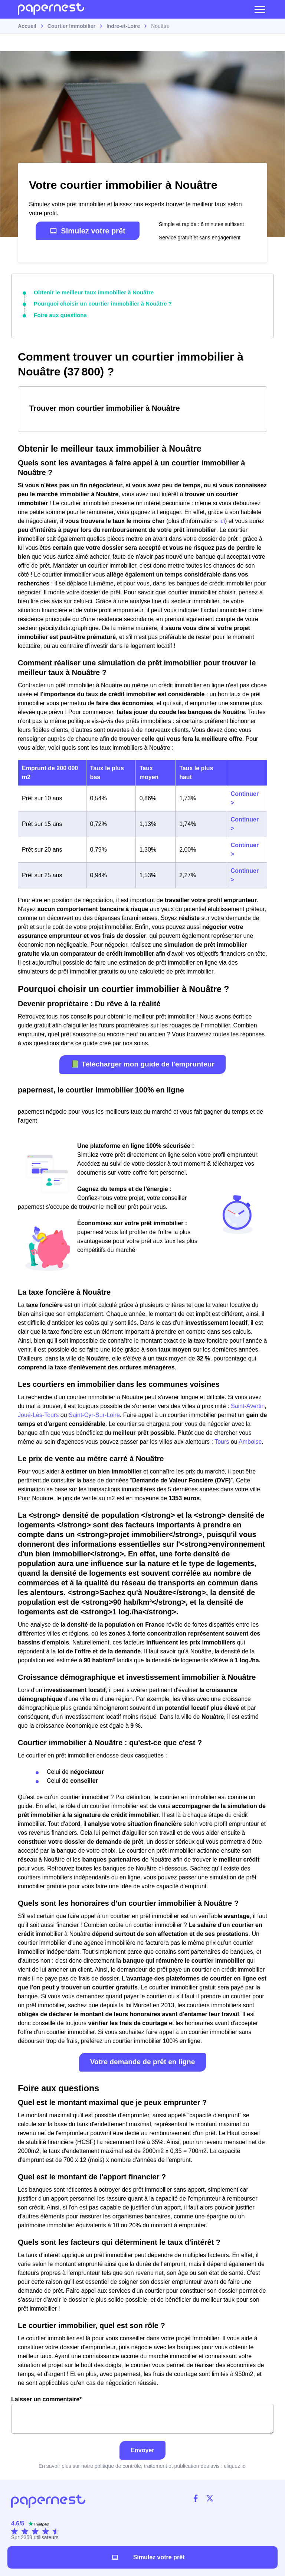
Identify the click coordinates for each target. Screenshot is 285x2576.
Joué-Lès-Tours (38, 1413)
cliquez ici (235, 2464)
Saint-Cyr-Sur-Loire (94, 1413)
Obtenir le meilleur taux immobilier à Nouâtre (89, 292)
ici (222, 519)
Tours (221, 1440)
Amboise (250, 1440)
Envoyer (142, 2448)
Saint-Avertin (248, 1404)
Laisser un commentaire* (142, 2413)
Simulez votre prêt (87, 231)
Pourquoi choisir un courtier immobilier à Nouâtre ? (97, 303)
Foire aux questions (58, 314)
